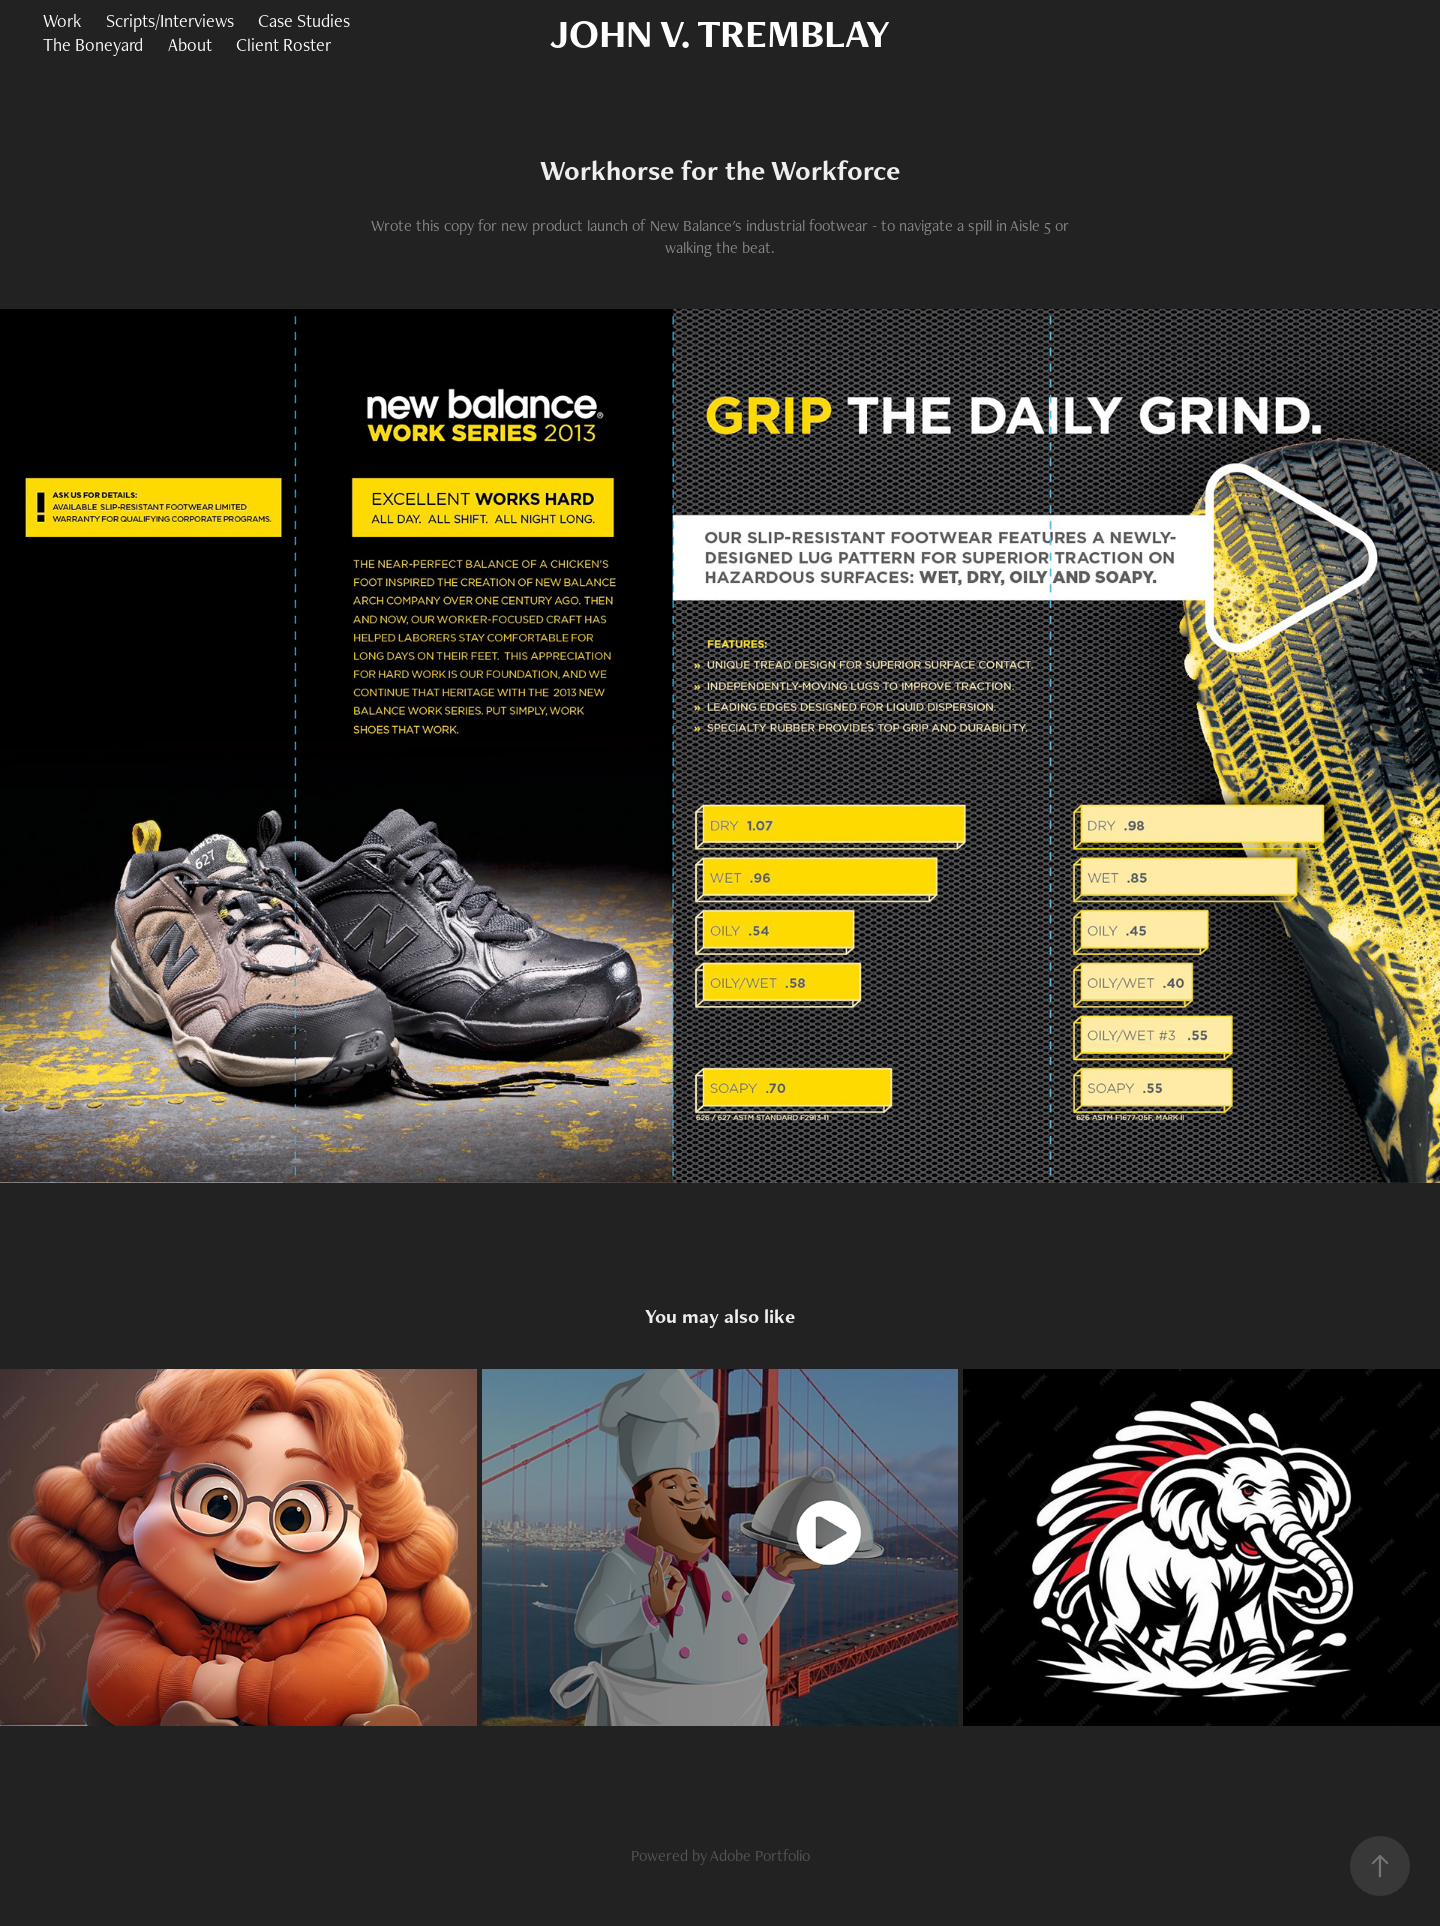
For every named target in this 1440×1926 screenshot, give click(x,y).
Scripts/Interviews (170, 20)
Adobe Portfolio (760, 1855)
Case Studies (304, 20)
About (190, 44)
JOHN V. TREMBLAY (720, 33)
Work (62, 20)
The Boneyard (93, 44)
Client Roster (283, 44)
